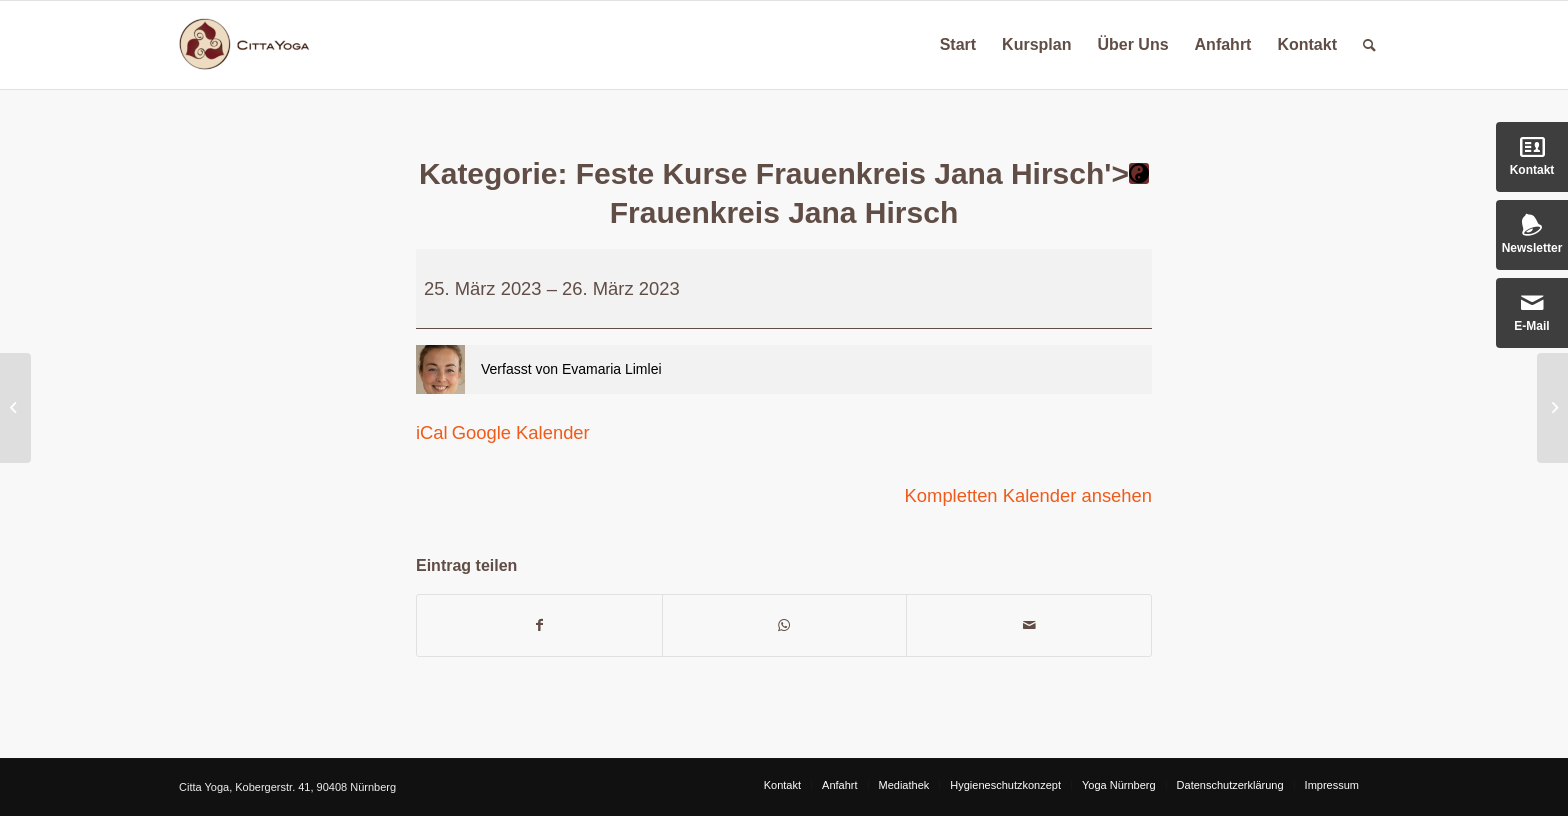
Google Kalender (521, 432)
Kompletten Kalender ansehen (1028, 495)
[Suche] (1369, 45)
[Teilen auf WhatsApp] (785, 625)
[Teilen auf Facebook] (539, 625)
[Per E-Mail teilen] (1029, 625)
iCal (432, 432)
